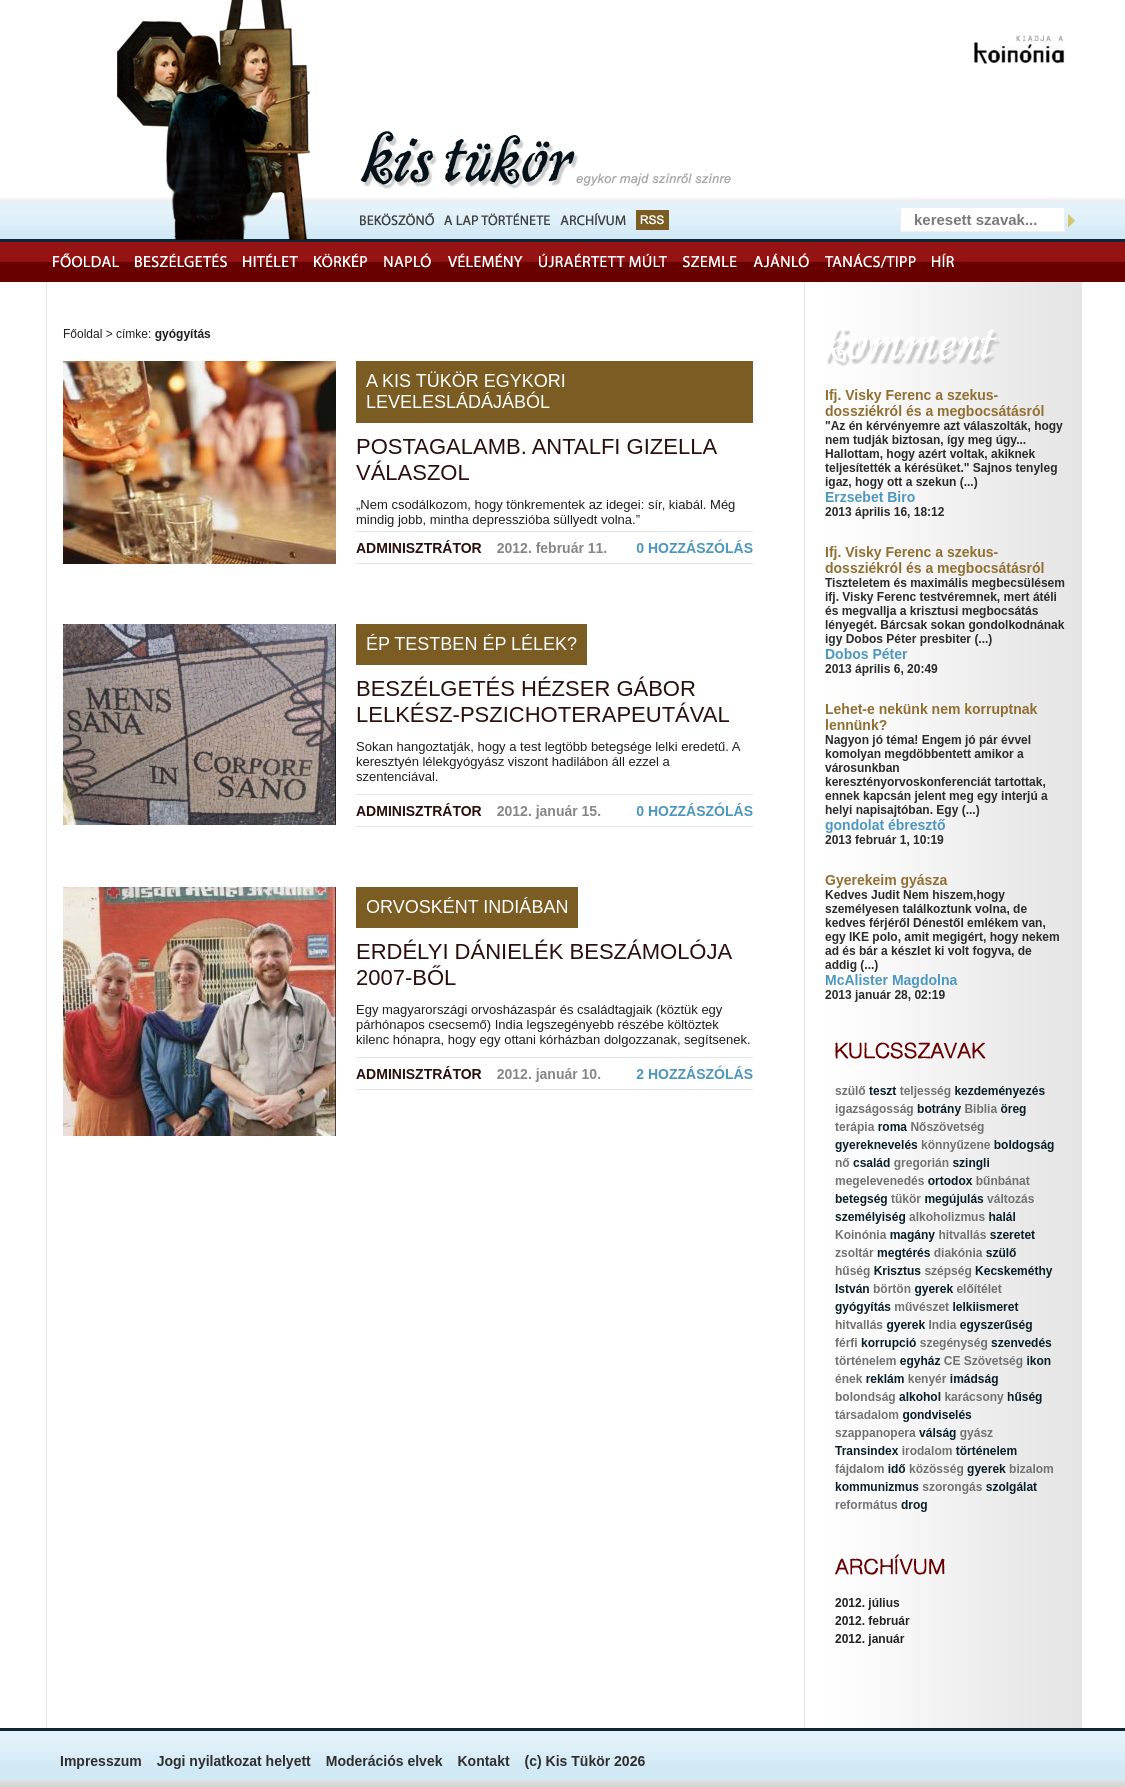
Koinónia (860, 1235)
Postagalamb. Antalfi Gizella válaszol (536, 459)
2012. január (869, 1639)
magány (912, 1235)
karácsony (973, 1397)
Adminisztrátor (419, 548)
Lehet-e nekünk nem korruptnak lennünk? (931, 717)
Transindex (866, 1451)
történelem (865, 1361)
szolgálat (1011, 1487)
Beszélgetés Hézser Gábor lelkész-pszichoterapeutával (543, 701)
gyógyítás (863, 1307)
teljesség (925, 1091)
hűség (852, 1271)
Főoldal (82, 334)
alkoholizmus (947, 1217)
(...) (969, 482)
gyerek (933, 1289)
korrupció (888, 1343)
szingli (970, 1163)
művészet (921, 1307)
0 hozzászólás (694, 548)
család (871, 1163)
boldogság (1024, 1145)
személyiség (870, 1217)
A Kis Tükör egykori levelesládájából (466, 391)
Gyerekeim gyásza (886, 880)
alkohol (920, 1397)
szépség (947, 1271)
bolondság (865, 1397)
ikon (1038, 1361)
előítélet (978, 1289)
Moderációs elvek (384, 1761)
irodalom (927, 1451)
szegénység (954, 1343)
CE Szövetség (983, 1361)
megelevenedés (879, 1181)
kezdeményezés (999, 1091)
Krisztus (897, 1271)
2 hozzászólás (694, 1074)
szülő (850, 1091)
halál (1001, 1217)
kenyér (927, 1379)
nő (842, 1163)
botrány (939, 1109)
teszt (882, 1091)
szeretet (1012, 1235)
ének (848, 1379)
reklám (885, 1379)
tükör (906, 1199)
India (942, 1325)
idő (897, 1469)
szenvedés (1021, 1343)
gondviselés (936, 1415)
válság (937, 1433)
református (866, 1505)
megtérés (903, 1253)
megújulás (953, 1199)
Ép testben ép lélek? (471, 644)
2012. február (872, 1621)
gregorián (921, 1163)
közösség (936, 1469)
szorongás (952, 1487)
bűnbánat (1003, 1181)
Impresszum (101, 1761)
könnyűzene (955, 1145)
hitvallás (962, 1235)
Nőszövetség (947, 1127)
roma (892, 1127)
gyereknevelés (876, 1145)
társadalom (867, 1415)
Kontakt (483, 1761)
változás (1010, 1199)
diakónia (958, 1253)
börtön (892, 1289)
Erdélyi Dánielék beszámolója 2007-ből (543, 964)
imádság (974, 1379)
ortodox (950, 1181)
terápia (854, 1127)
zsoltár (854, 1253)
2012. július (867, 1603)
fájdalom (859, 1469)
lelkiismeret (985, 1307)
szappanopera (875, 1433)
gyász (976, 1433)
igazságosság (874, 1109)
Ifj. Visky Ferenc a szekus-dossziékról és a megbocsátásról (934, 403)
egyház (920, 1361)
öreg (1013, 1109)
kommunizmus (877, 1487)
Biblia (980, 1109)
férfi (846, 1343)
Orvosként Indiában (467, 907)
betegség (861, 1199)
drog (914, 1505)
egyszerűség (996, 1325)
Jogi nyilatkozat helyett (234, 1761)
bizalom (1031, 1469)
